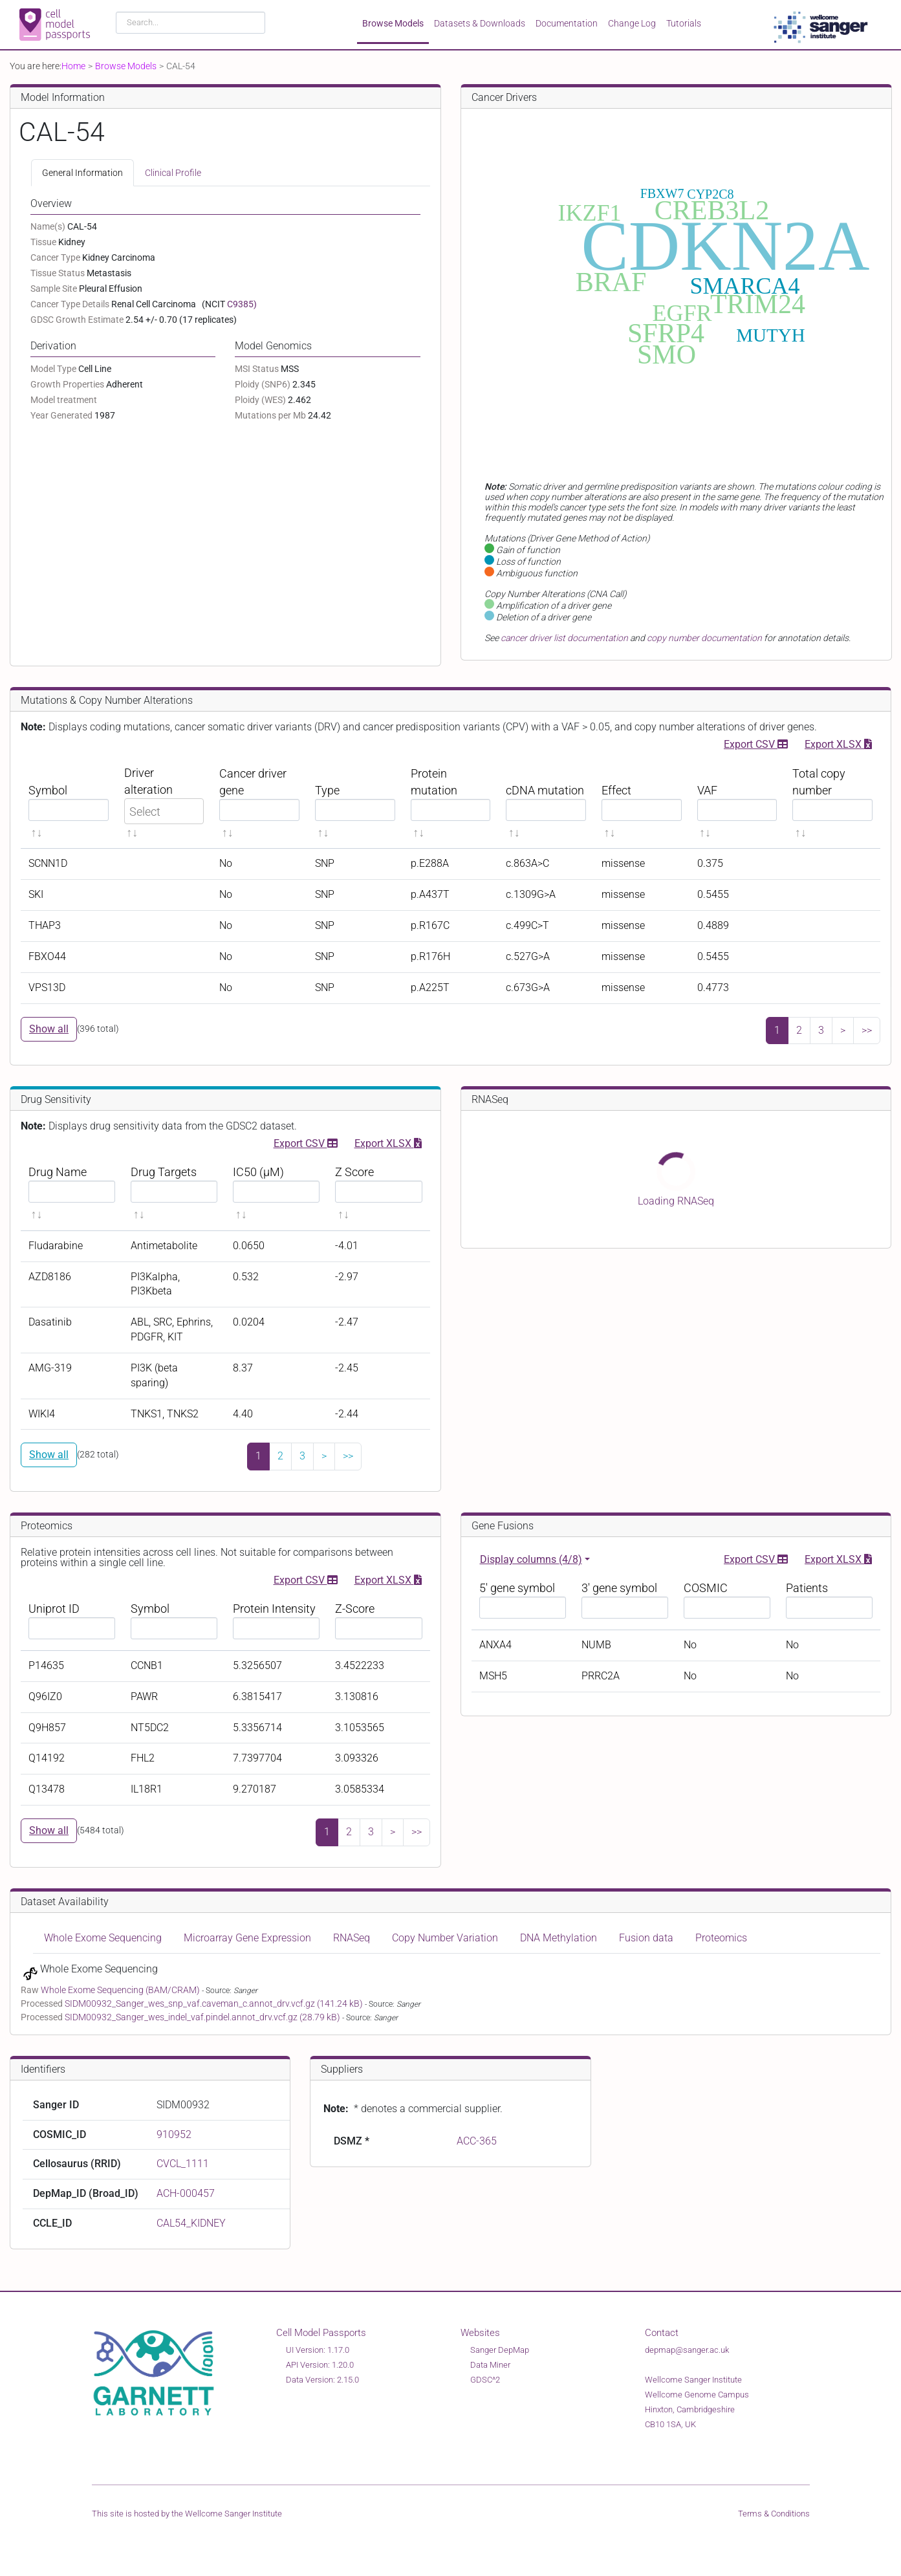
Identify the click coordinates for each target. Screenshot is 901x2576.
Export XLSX (838, 743)
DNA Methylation (558, 1938)
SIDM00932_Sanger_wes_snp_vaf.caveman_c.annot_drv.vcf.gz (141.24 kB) (215, 2003)
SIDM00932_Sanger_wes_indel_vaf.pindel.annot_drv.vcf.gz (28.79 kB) (203, 2017)
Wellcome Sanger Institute (233, 2513)
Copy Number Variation (445, 1938)
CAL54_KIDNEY (191, 2223)
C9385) (242, 304)
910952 (174, 2134)
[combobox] (190, 23)
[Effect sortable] (641, 802)
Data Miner (490, 2365)
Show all (49, 1029)
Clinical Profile (173, 173)
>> (867, 1030)
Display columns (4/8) (531, 1559)
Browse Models (393, 23)
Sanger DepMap (499, 2350)
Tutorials (683, 23)
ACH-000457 (186, 2193)
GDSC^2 (485, 2380)
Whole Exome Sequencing (103, 1938)
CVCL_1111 (183, 2163)
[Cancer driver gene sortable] (259, 802)
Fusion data (646, 1938)
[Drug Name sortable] (72, 1193)
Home (73, 66)
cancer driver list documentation (564, 638)
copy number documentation (704, 638)
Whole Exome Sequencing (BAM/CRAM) (121, 1990)
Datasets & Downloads (479, 23)
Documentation (567, 23)
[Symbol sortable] (68, 802)
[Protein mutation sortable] (451, 802)
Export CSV (756, 743)
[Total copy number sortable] (832, 802)
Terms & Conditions (774, 2513)
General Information (82, 173)
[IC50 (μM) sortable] (276, 1193)
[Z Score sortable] (378, 1193)
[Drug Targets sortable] (174, 1193)
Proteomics (721, 1938)
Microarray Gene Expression (247, 1938)
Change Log (632, 23)
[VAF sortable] (737, 802)
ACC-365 (477, 2141)
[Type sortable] (355, 802)
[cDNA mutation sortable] (546, 802)
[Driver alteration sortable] (164, 802)
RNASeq (351, 1938)
